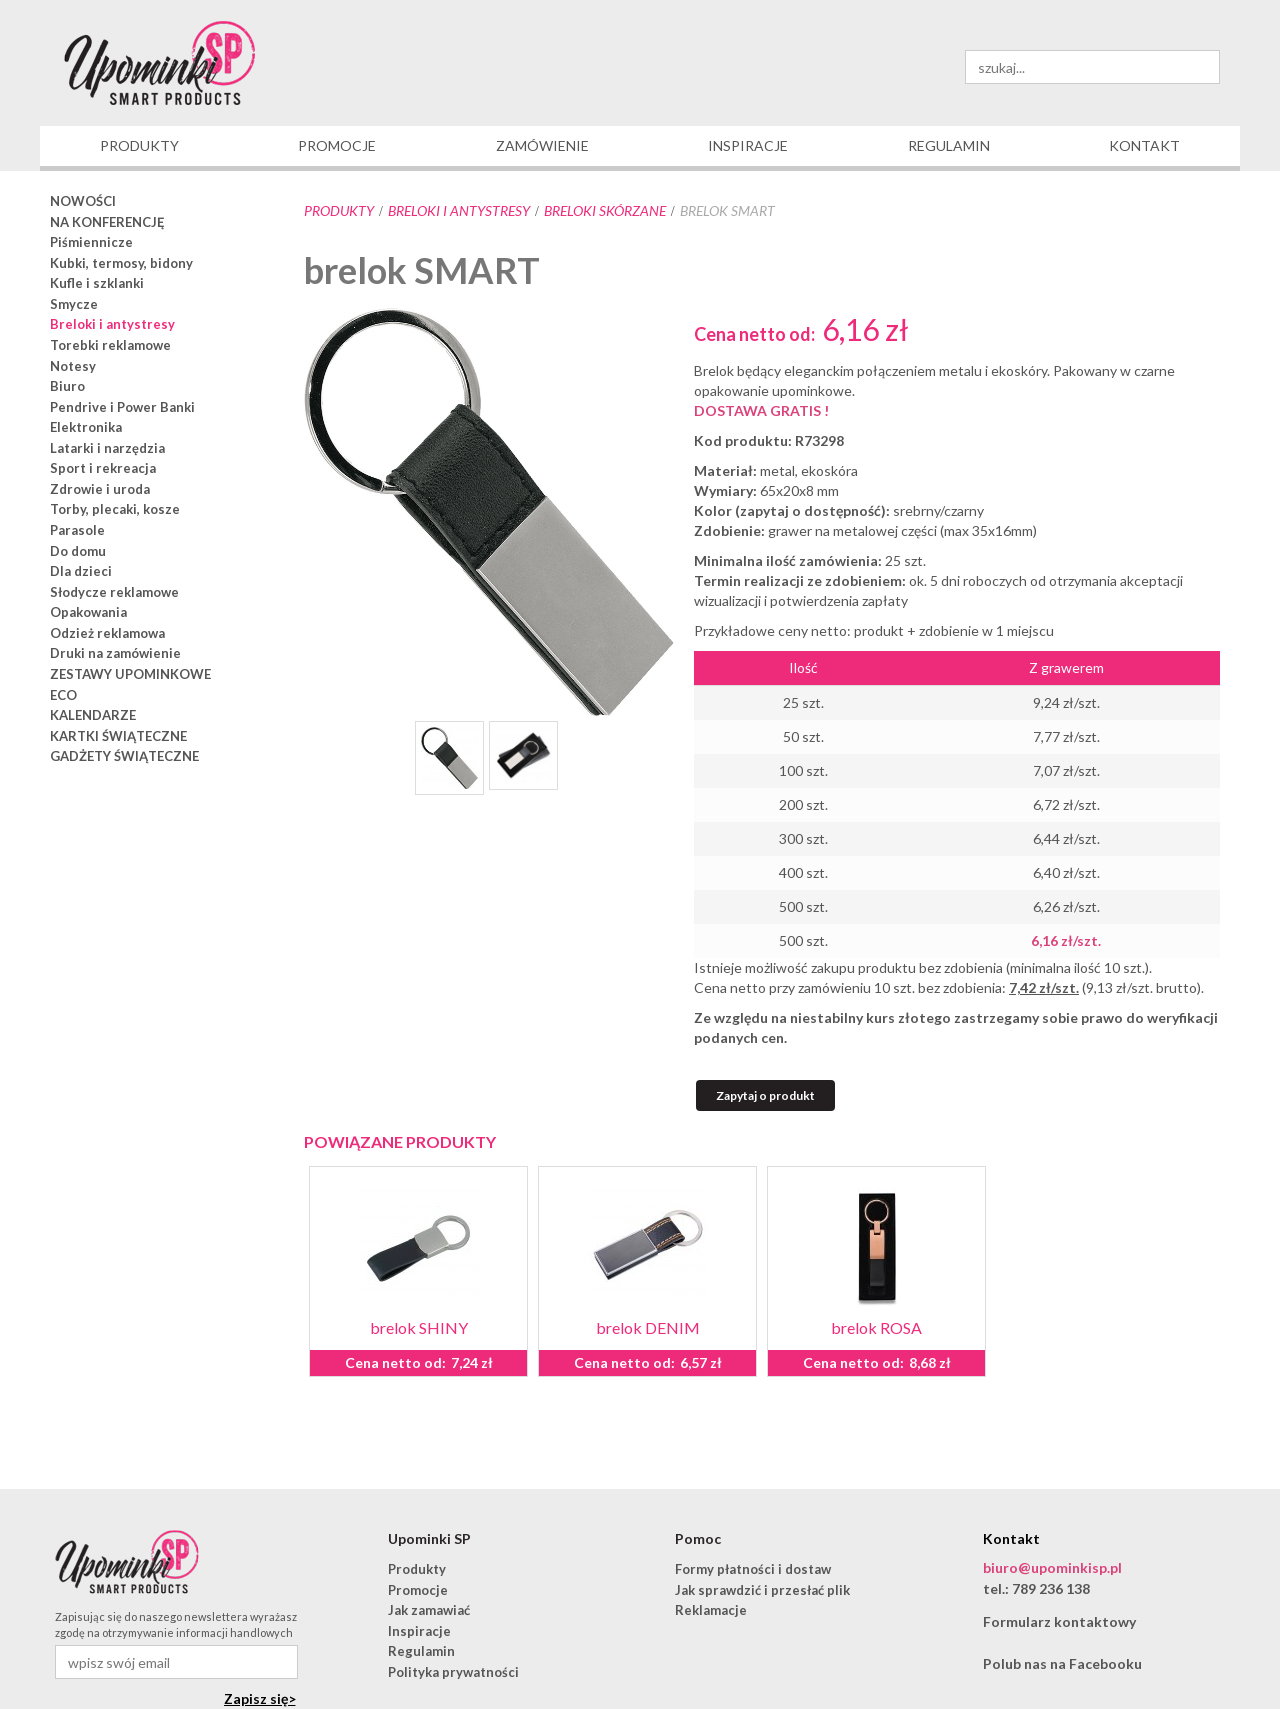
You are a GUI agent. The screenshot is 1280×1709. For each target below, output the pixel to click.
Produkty (339, 210)
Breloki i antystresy (459, 210)
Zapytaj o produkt (765, 1095)
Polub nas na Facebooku (1062, 1663)
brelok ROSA (876, 1327)
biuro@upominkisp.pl (1052, 1567)
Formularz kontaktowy (1059, 1621)
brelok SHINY (419, 1327)
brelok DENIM (648, 1327)
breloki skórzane (605, 210)
